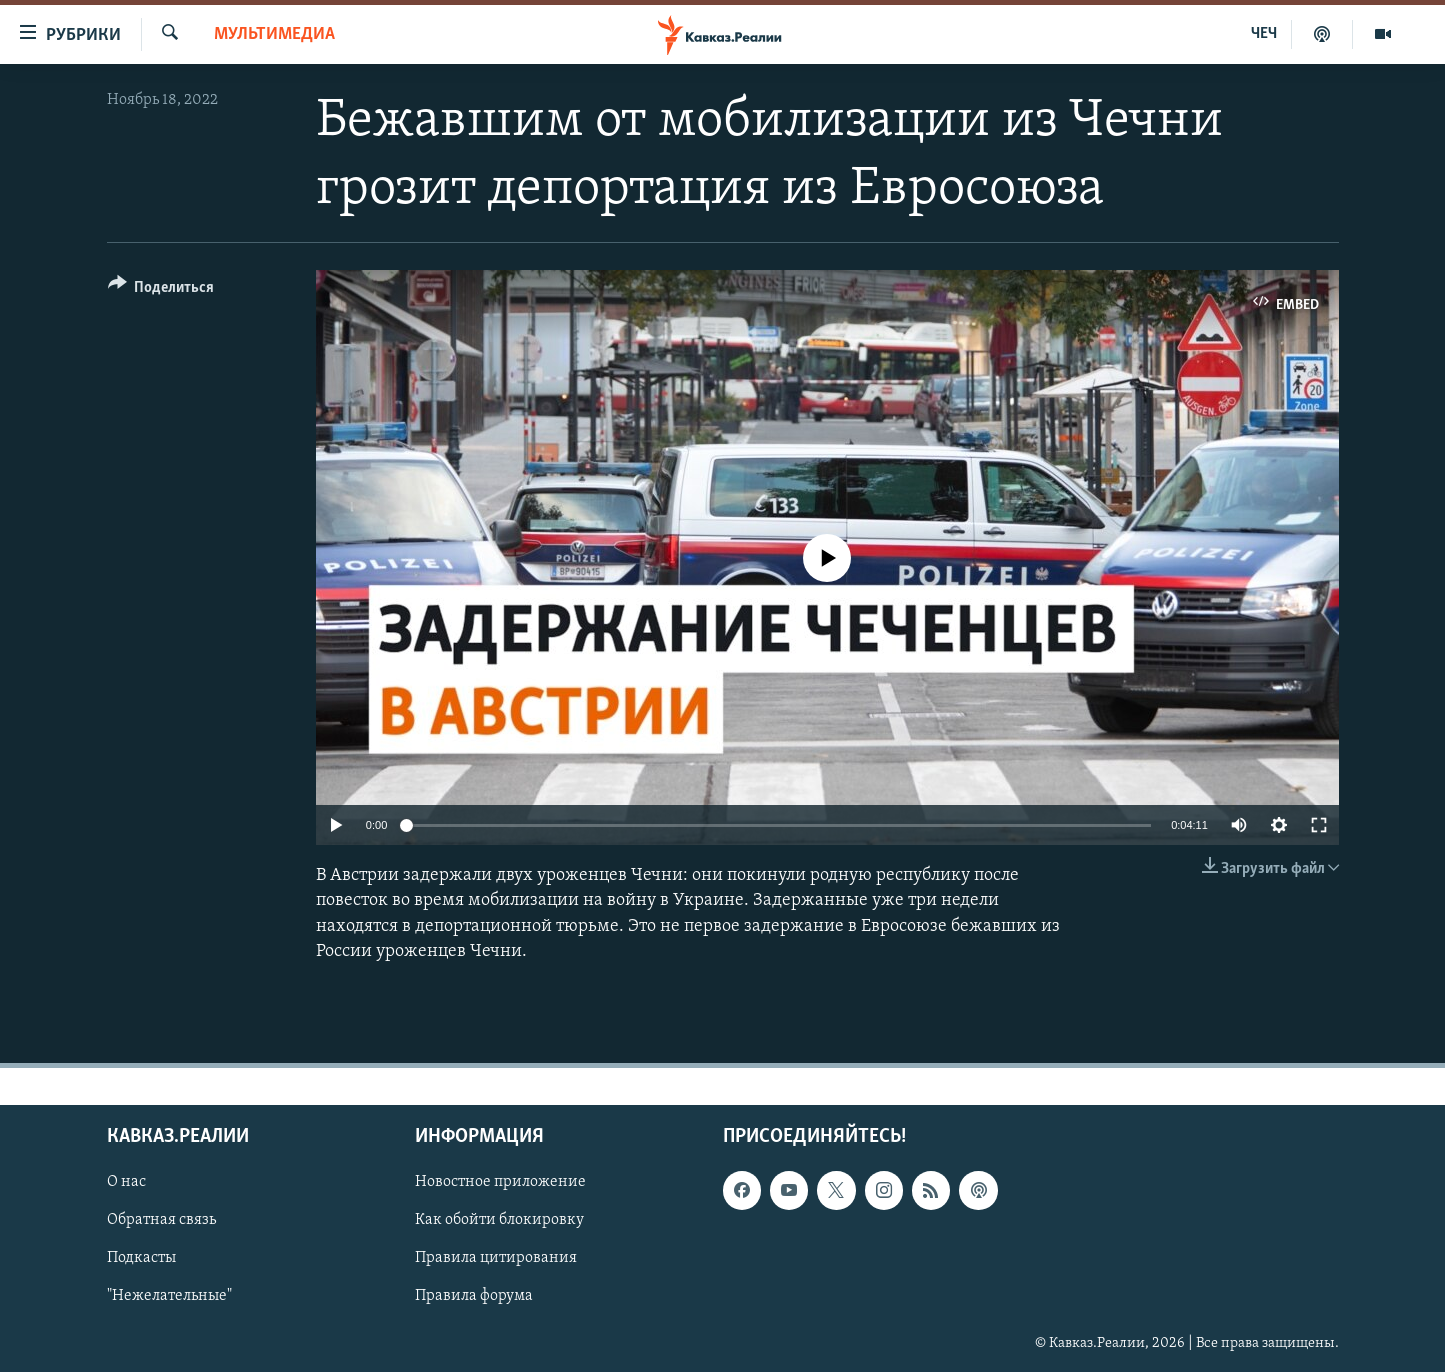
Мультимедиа (274, 34)
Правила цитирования (496, 1258)
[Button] (161, 290)
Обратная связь (161, 1220)
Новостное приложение (500, 1182)
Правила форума (474, 1297)
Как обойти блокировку (499, 1220)
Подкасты (141, 1258)
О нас (126, 1182)
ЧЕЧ (1264, 34)
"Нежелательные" (169, 1297)
